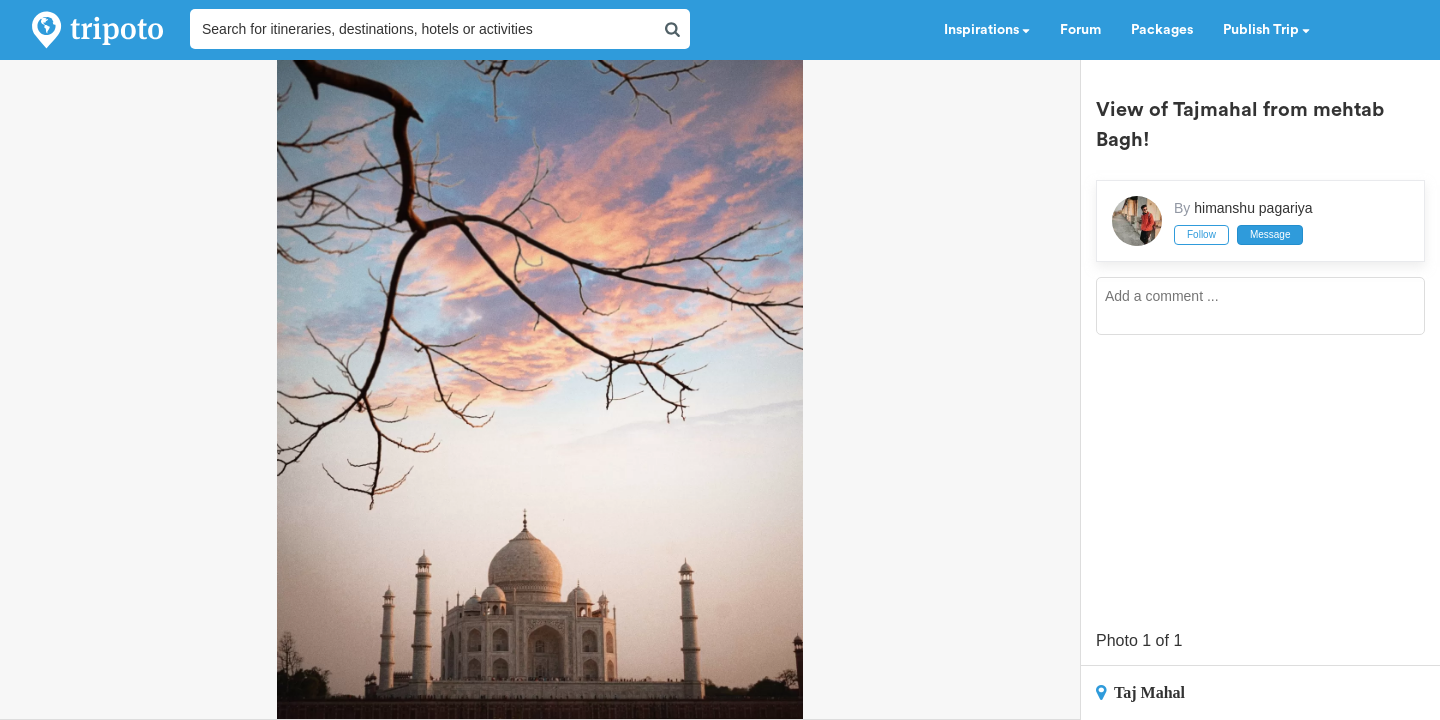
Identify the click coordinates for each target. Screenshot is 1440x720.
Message (1270, 234)
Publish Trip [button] (1266, 30)
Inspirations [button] (987, 30)
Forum (1080, 30)
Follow (1201, 234)
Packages (1162, 30)
